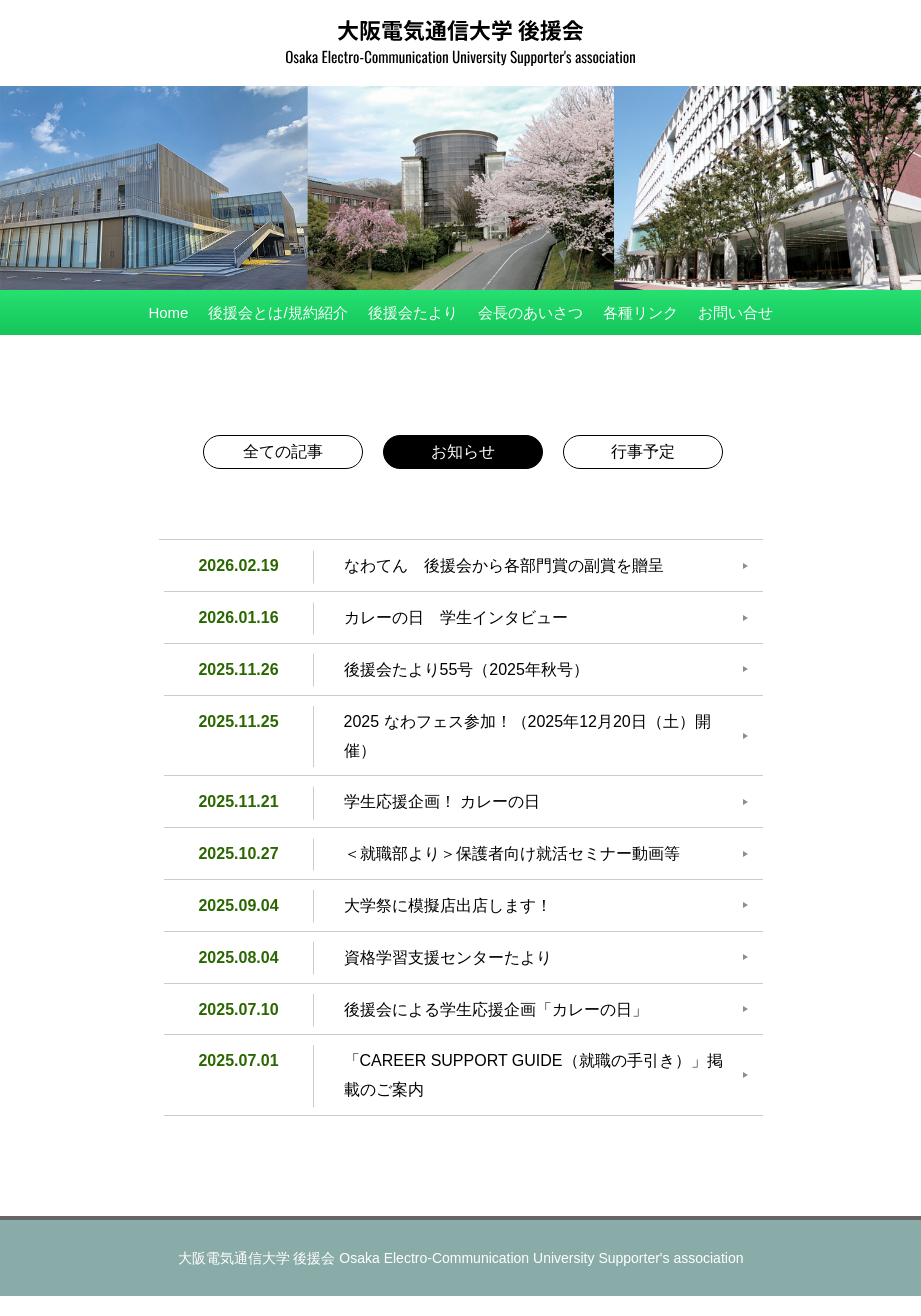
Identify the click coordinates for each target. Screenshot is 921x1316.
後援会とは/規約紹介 (277, 312)
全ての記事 (283, 451)
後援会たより (413, 312)
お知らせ (463, 451)
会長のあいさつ (530, 312)
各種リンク (640, 312)
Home (168, 312)
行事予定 (643, 451)
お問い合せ (735, 312)
